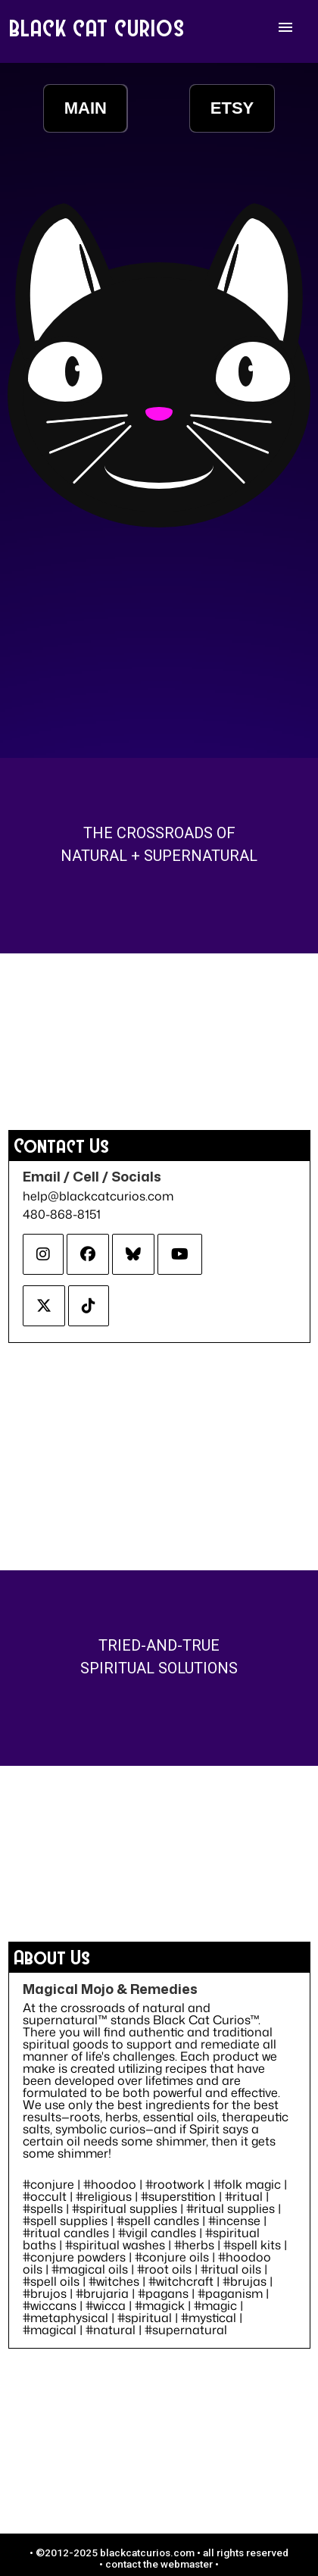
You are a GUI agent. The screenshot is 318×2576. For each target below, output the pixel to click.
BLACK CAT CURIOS (98, 27)
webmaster (187, 2564)
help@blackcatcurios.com (98, 1196)
